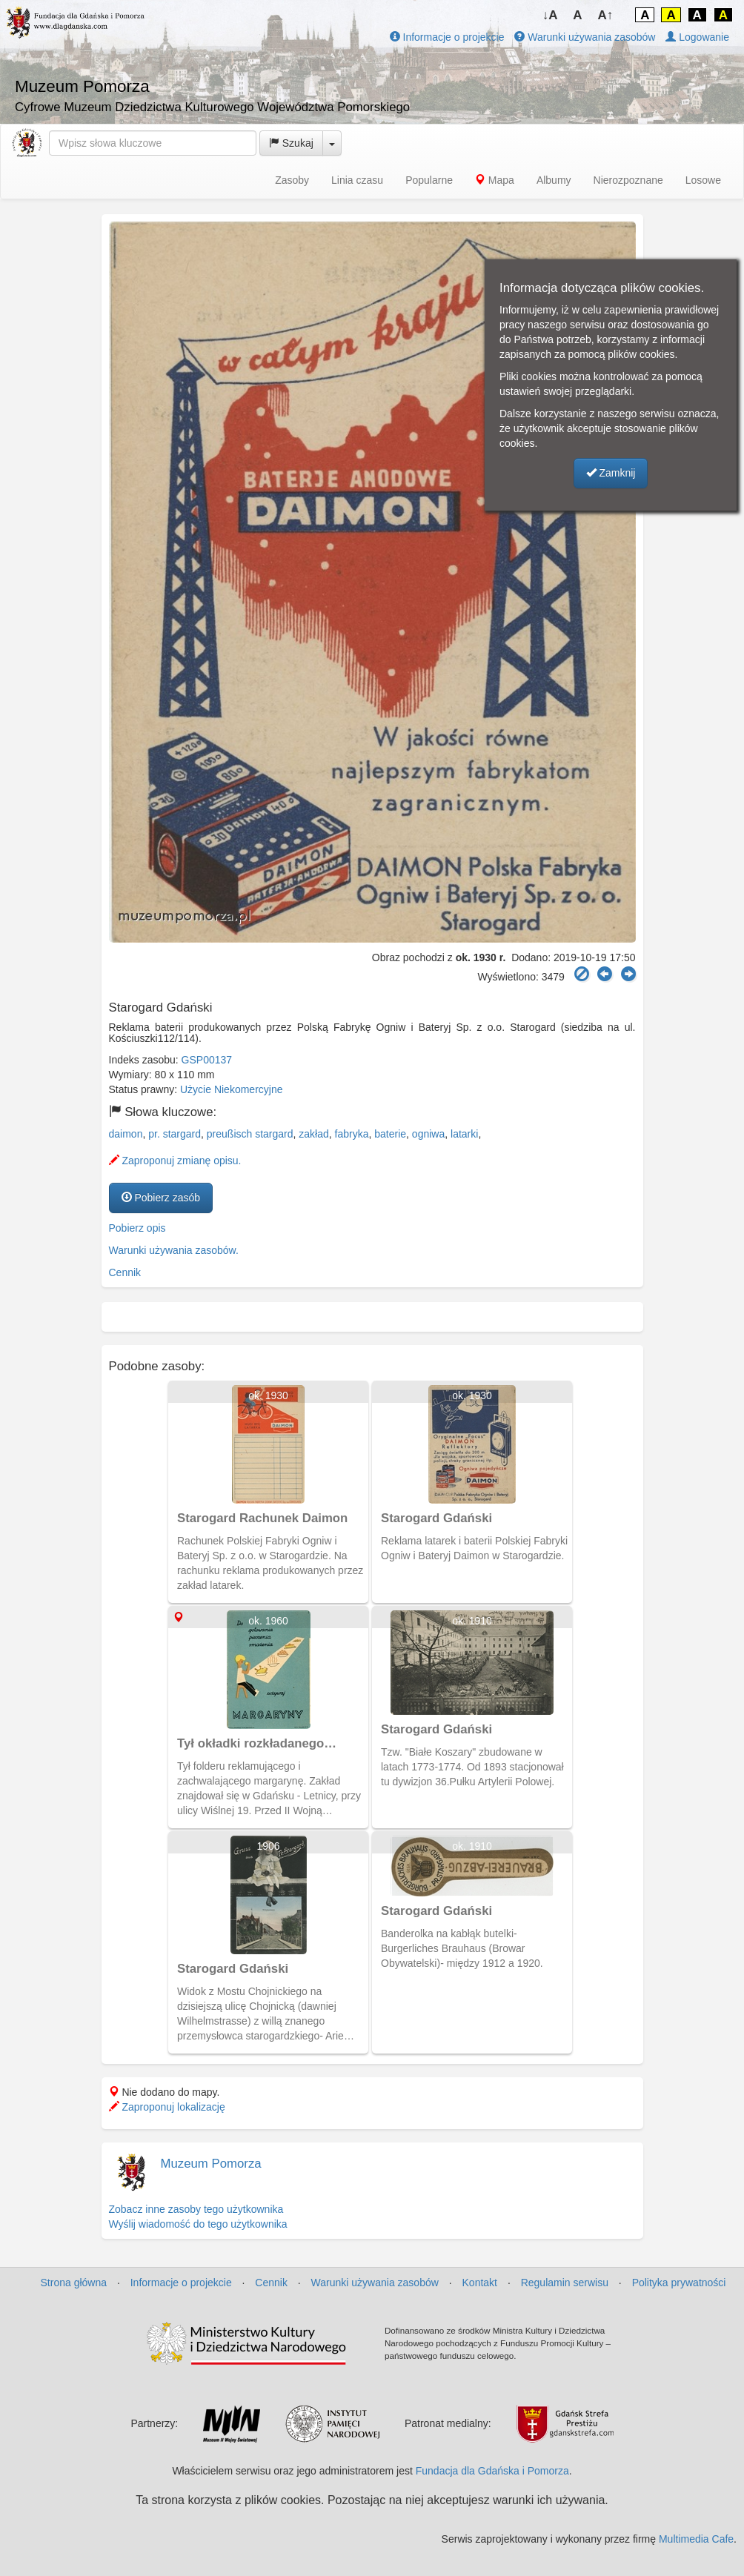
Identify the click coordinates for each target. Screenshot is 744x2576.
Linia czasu (357, 180)
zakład (313, 1134)
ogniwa (428, 1134)
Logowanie (697, 37)
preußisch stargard (250, 1134)
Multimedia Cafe (696, 2539)
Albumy (554, 180)
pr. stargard (174, 1134)
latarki (464, 1134)
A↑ (606, 15)
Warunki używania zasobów (584, 37)
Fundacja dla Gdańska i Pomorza (492, 2471)
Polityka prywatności (679, 2282)
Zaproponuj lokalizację (167, 2107)
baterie (390, 1134)
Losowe (703, 180)
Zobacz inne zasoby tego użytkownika (196, 2209)
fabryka (352, 1134)
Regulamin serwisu (564, 2282)
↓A (550, 15)
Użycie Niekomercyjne (231, 1089)
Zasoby (292, 180)
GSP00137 (207, 1060)
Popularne (429, 180)
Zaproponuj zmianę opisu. (175, 1160)
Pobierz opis (137, 1228)
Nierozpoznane (628, 180)
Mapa (494, 180)
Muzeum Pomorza (211, 2164)
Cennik (125, 1272)
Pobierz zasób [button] (161, 1198)
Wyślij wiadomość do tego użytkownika (198, 2224)
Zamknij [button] (611, 473)
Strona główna (74, 2282)
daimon (126, 1134)
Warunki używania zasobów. (174, 1250)
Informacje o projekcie (447, 37)
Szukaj (291, 143)
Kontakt (479, 2282)
